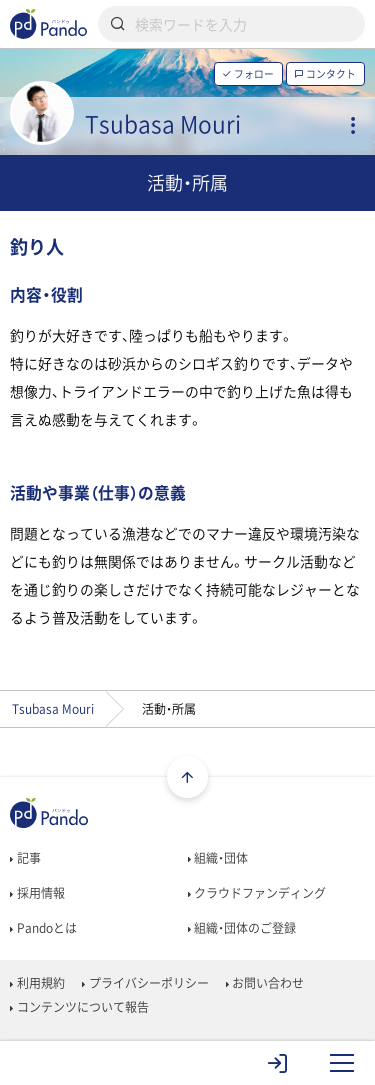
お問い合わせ (265, 983)
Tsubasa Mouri (53, 709)
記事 (25, 858)
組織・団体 (218, 858)
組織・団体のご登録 (242, 928)
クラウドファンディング (257, 893)
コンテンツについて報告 (79, 1007)
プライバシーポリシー (145, 983)
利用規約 (37, 983)
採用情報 (37, 893)
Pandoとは (43, 928)
